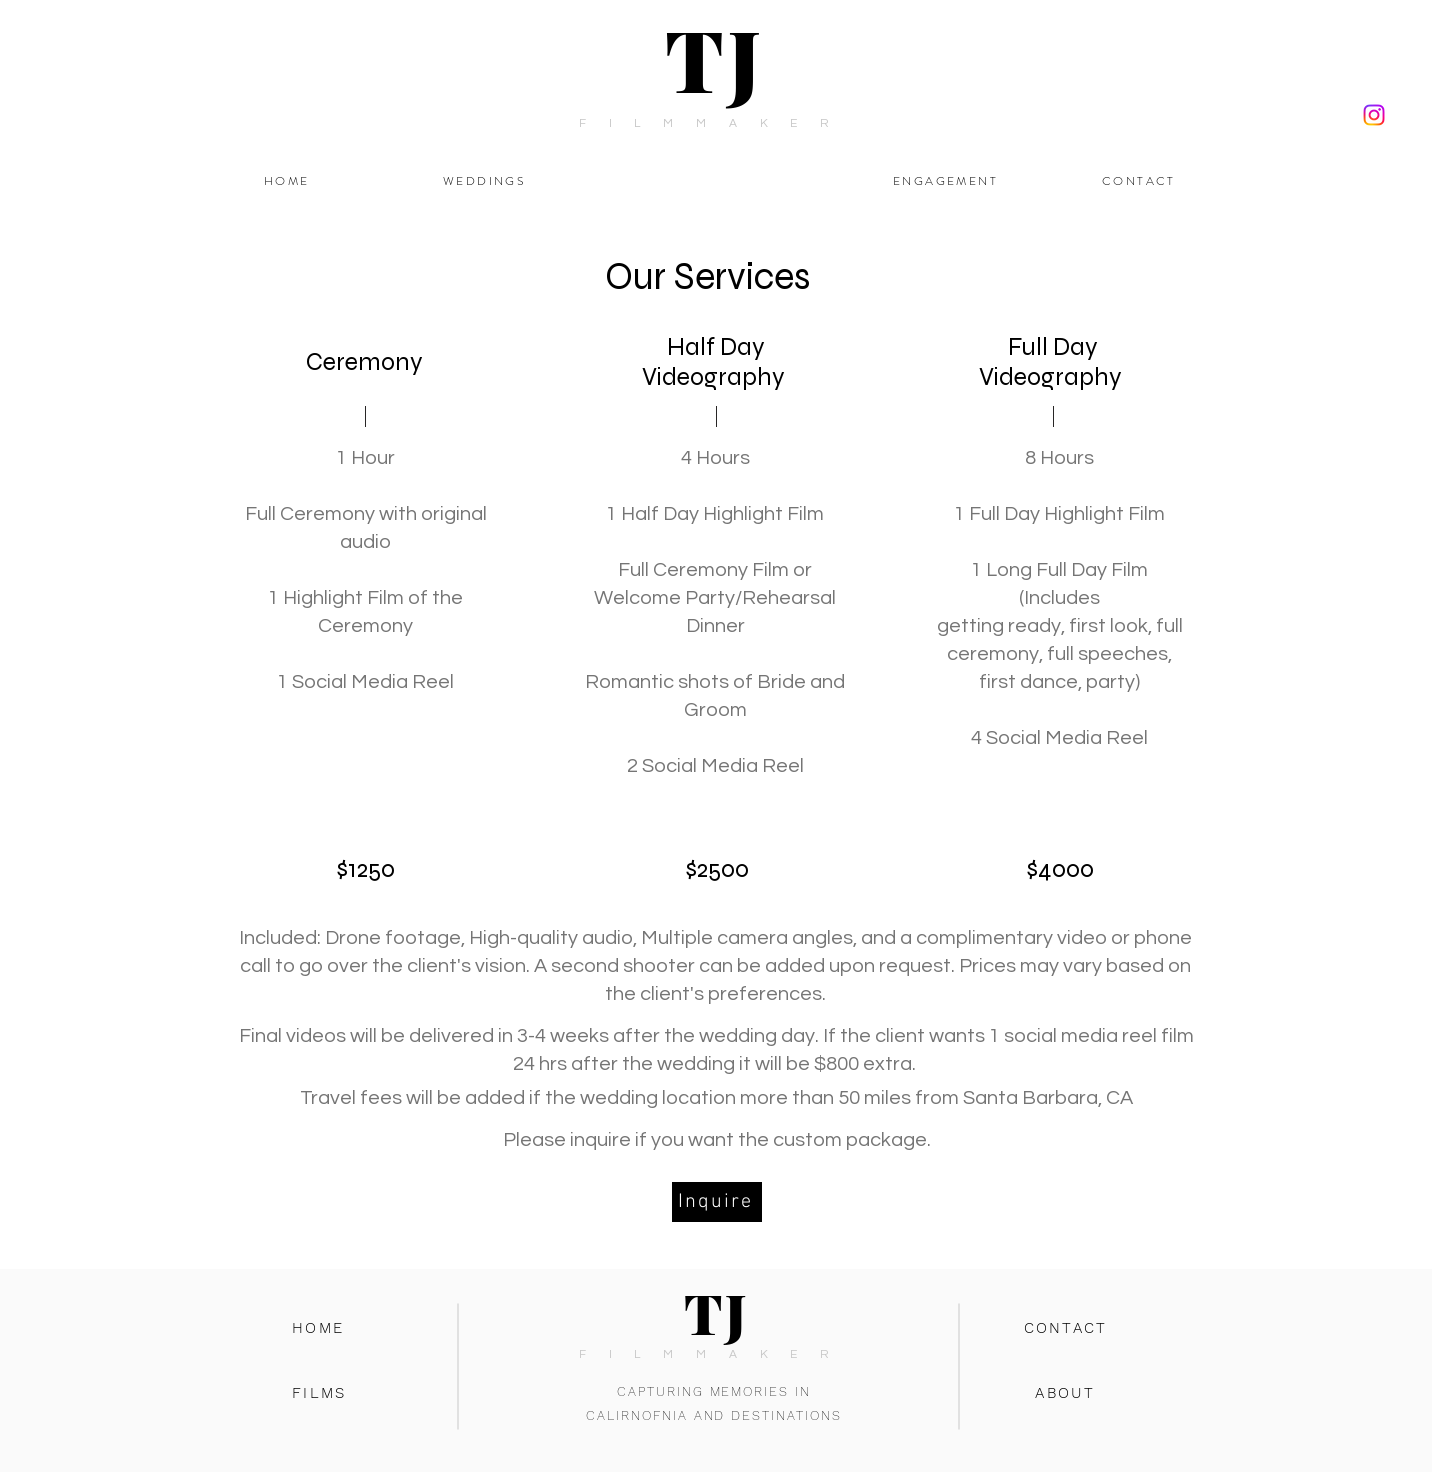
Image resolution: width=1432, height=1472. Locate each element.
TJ (715, 58)
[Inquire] (717, 1202)
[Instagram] (1374, 115)
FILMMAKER (715, 123)
